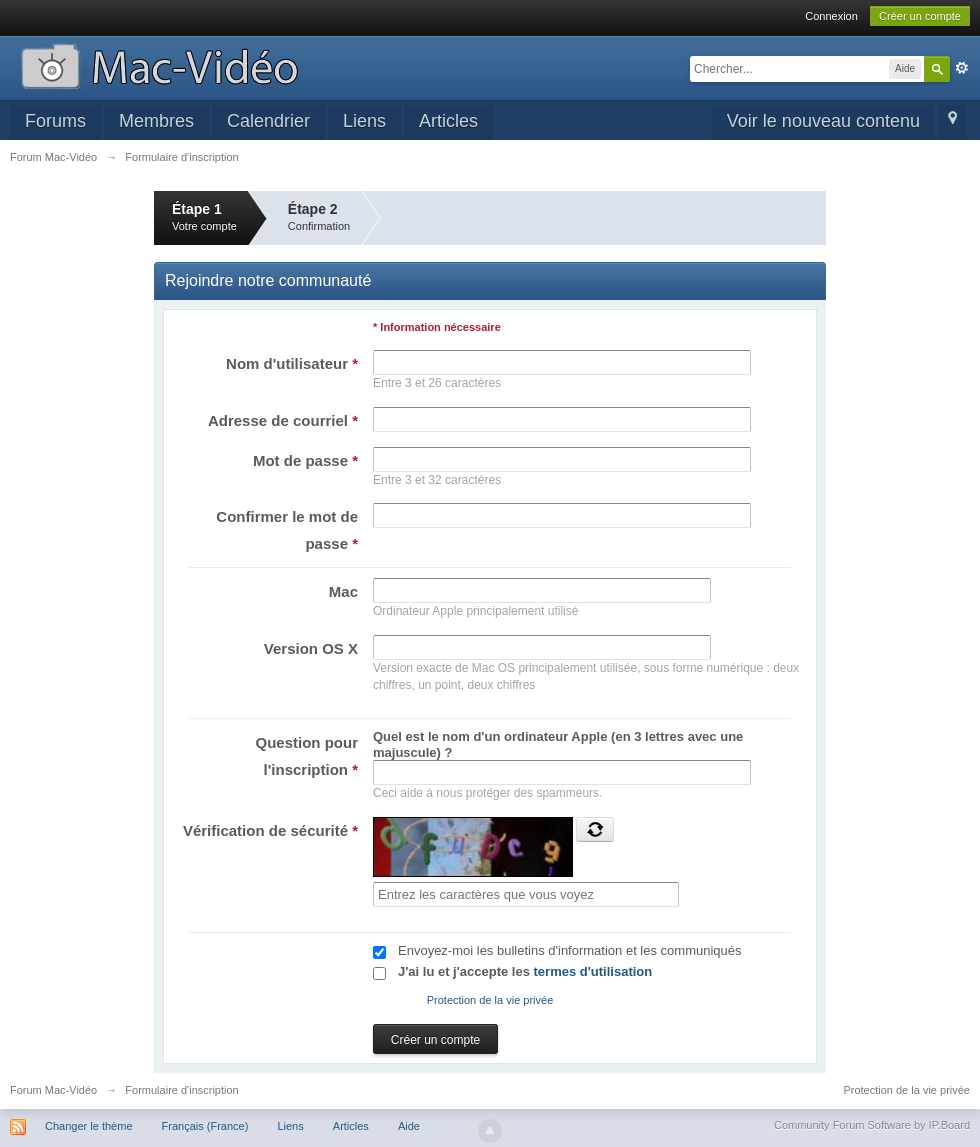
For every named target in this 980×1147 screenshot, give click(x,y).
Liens (364, 121)
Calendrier (268, 121)
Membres (156, 121)
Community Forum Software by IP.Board (872, 1125)
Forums (55, 121)
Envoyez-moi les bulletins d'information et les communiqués (570, 950)
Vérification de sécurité (270, 830)
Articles (448, 121)
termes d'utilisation (593, 971)
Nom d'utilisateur (292, 363)
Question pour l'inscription (307, 756)
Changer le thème (88, 1126)
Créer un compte (920, 16)
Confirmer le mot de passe (287, 530)
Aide (409, 1126)
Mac (343, 591)
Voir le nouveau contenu (823, 121)
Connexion (831, 16)
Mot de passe (305, 460)
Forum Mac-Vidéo (53, 1090)
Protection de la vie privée (490, 1000)
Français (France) (205, 1126)
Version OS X (311, 648)
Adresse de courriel (283, 420)
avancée (962, 68)
